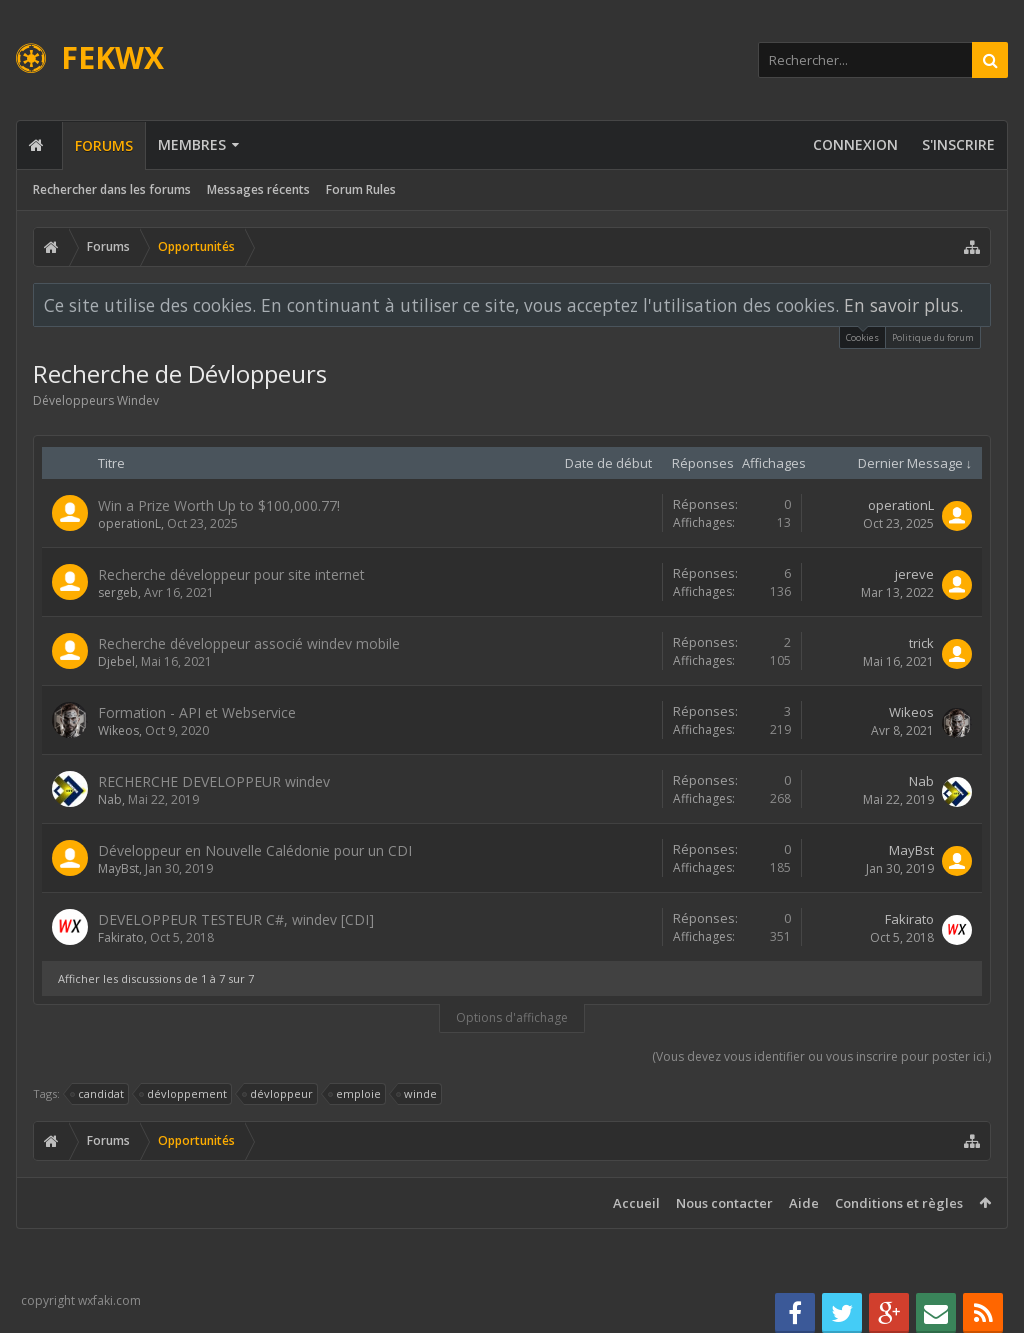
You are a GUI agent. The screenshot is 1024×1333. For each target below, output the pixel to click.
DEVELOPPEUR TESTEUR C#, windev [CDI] (236, 919)
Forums (104, 145)
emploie (355, 1094)
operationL (129, 523)
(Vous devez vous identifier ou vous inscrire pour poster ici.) (821, 1056)
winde (417, 1094)
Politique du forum (933, 337)
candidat (98, 1094)
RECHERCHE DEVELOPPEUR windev (214, 781)
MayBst (118, 868)
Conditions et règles (899, 1203)
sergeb (118, 592)
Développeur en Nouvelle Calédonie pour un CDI (255, 850)
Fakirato (121, 937)
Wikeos (118, 730)
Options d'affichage (512, 1017)
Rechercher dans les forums (112, 189)
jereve (914, 574)
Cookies (862, 335)
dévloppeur (278, 1094)
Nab (110, 799)
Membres (192, 144)
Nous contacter (724, 1203)
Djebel (116, 661)
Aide (804, 1203)
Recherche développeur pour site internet (231, 574)
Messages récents (258, 189)
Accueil (636, 1203)
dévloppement (184, 1094)
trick (921, 643)
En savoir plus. (903, 305)
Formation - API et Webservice (197, 712)
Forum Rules (361, 189)
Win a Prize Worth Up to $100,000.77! (219, 505)
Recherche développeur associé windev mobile (249, 643)
